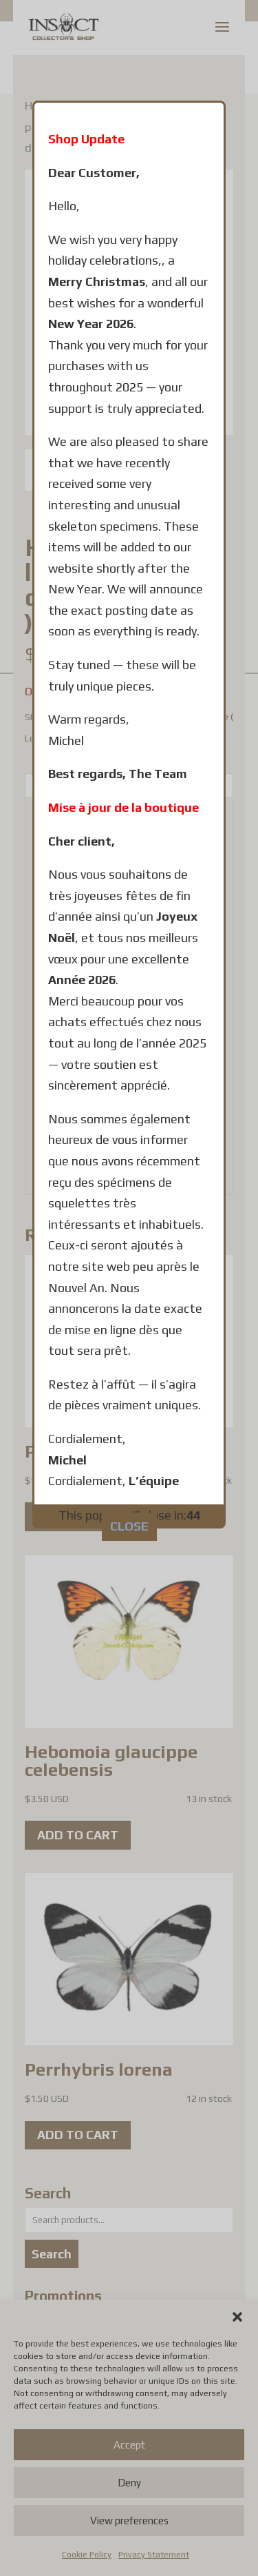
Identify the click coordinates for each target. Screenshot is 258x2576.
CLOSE (129, 1425)
